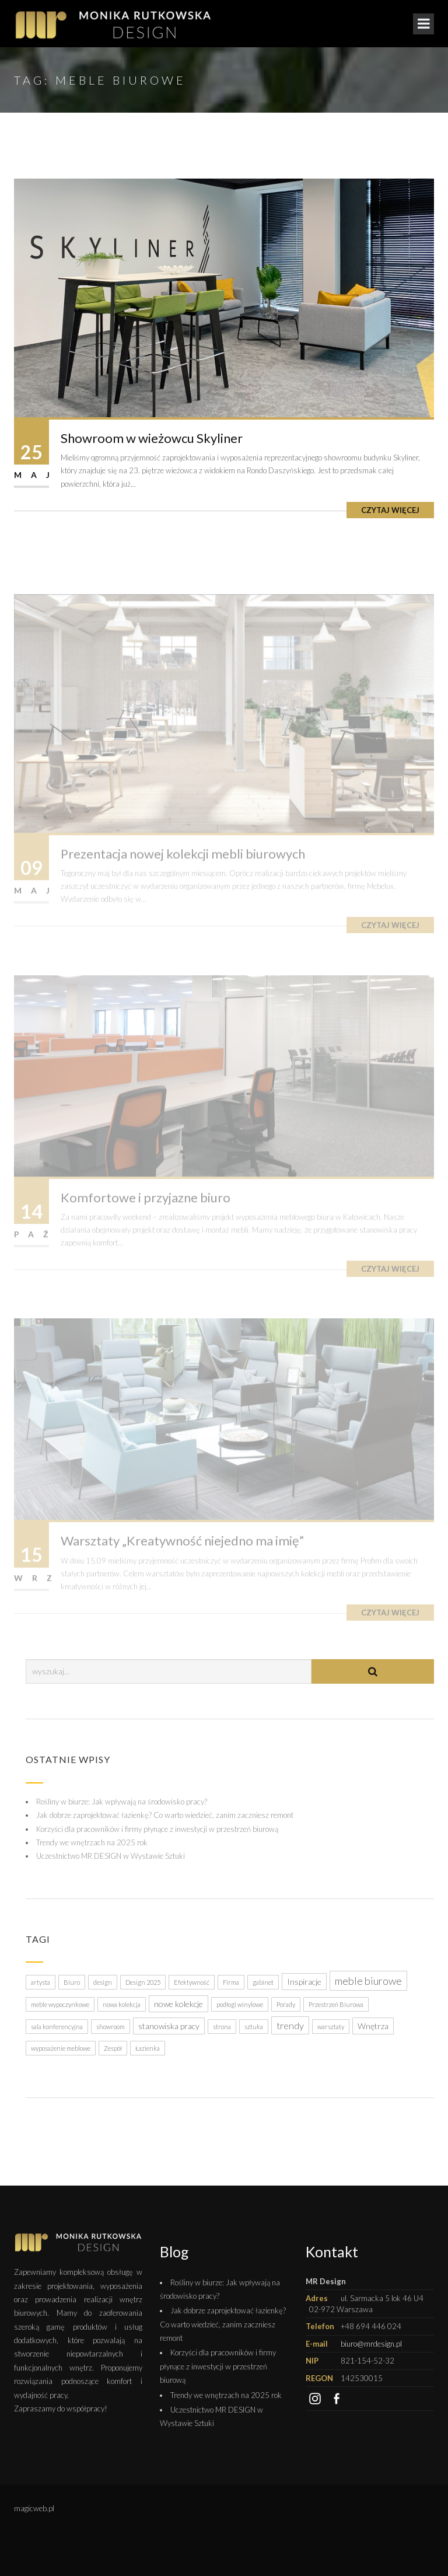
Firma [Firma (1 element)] (231, 1982)
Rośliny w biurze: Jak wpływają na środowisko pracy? (121, 1801)
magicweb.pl (34, 2508)
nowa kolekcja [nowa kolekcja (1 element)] (122, 2004)
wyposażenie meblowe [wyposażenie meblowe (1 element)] (60, 2048)
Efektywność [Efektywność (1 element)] (191, 1982)
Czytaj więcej (390, 510)
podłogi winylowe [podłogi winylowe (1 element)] (239, 2004)
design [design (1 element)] (102, 1982)
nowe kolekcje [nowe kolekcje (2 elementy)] (178, 2004)
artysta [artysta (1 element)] (40, 1982)
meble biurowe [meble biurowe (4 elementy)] (368, 1980)
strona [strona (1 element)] (222, 2026)
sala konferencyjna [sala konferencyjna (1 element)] (57, 2026)
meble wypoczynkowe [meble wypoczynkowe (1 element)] (60, 2004)
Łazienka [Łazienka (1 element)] (147, 2048)
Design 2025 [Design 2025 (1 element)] (142, 1982)
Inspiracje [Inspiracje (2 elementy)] (304, 1982)
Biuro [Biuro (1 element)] (72, 1982)
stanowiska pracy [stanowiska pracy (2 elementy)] (169, 2026)
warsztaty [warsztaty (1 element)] (330, 2026)
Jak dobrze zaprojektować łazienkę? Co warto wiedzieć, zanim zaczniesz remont (164, 1815)
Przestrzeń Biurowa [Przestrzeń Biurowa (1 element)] (336, 2004)
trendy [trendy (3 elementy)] (290, 2025)
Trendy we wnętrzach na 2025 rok (92, 1842)
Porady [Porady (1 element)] (285, 2004)
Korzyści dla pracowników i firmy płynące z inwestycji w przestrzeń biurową (157, 1829)
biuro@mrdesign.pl (371, 2343)
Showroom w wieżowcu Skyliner (152, 438)
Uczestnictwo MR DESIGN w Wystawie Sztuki (110, 1856)
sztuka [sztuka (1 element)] (253, 2026)
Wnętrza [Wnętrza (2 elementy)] (373, 2026)
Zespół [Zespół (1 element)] (113, 2048)
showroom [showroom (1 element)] (110, 2026)
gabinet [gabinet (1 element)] (263, 1982)
